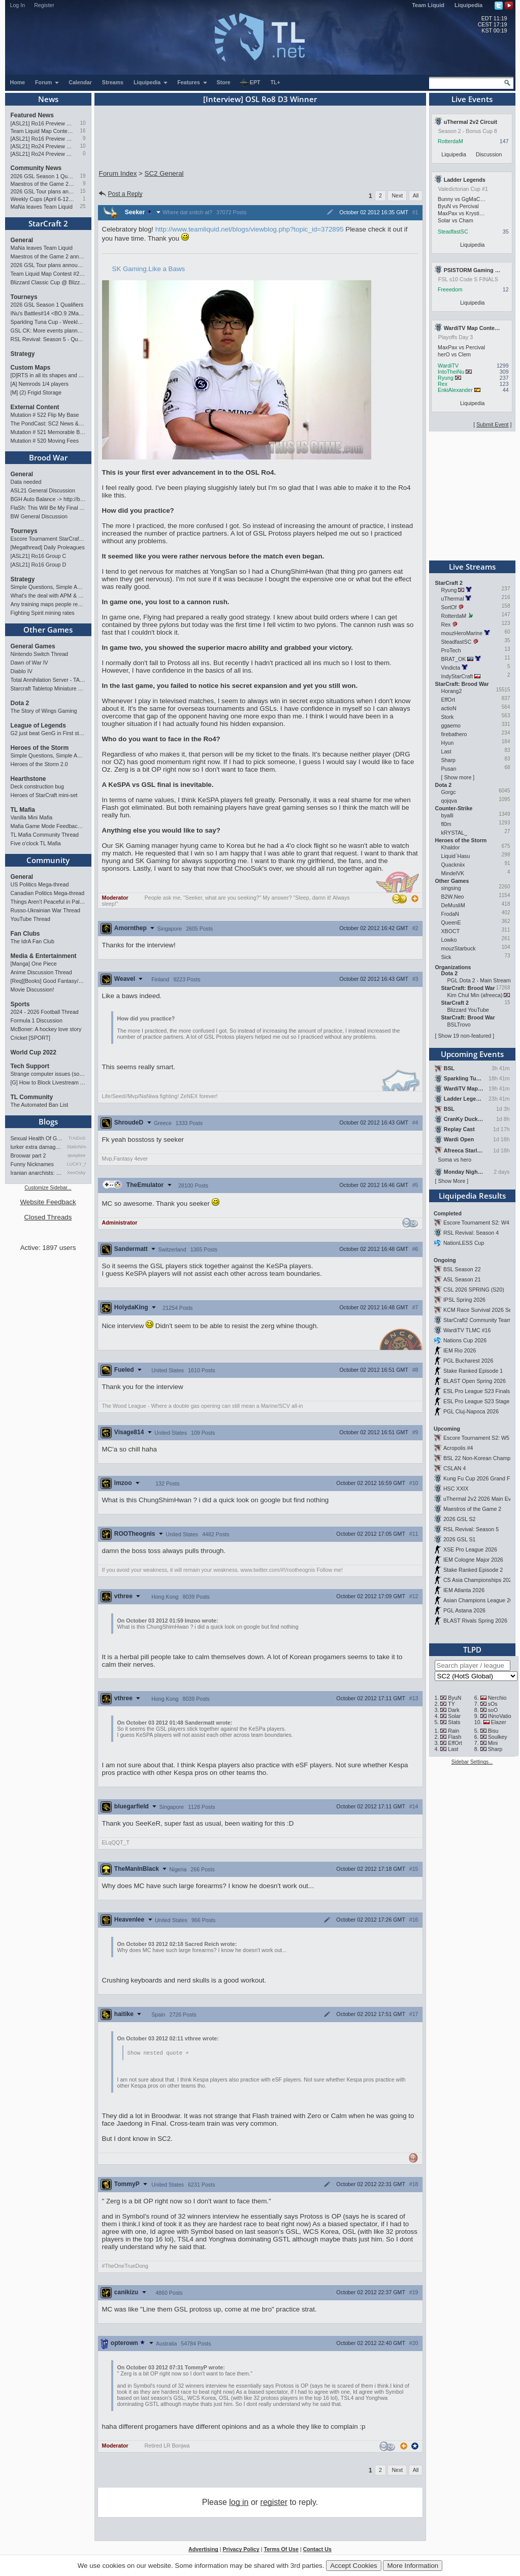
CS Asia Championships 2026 (479, 1580)
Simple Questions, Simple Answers (48, 587)
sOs (493, 1704)
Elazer (498, 1722)
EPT (250, 83)
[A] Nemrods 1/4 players (40, 384)
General (22, 240)
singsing (451, 888)
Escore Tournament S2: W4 (476, 1222)
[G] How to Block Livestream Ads (48, 1082)
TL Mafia (23, 809)
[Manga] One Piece (34, 964)
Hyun (447, 743)
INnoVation (501, 1716)
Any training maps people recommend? (48, 604)
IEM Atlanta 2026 (463, 1590)
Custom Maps (31, 367)
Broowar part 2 (28, 1155)
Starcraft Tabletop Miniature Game (48, 688)
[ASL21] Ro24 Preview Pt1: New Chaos (43, 154)
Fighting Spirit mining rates (43, 613)
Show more (457, 777)
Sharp (448, 760)
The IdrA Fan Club (32, 941)
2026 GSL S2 (459, 1519)
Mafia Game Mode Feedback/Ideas (48, 826)
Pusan (449, 769)
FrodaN (450, 914)
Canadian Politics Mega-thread (48, 893)
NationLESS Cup (463, 1243)
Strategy (23, 353)
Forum (47, 82)
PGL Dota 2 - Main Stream (479, 980)
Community (48, 860)
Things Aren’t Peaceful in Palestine (48, 902)
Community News (36, 168)
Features (192, 82)
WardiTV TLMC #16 (467, 1330)
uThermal (452, 599)
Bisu (493, 1731)
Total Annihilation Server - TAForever (48, 680)
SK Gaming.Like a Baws (148, 269)
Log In (17, 5)
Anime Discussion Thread (41, 972)
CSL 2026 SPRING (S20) (473, 1289)
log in (238, 2502)
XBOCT (450, 931)
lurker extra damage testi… (37, 1147)
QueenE (451, 922)
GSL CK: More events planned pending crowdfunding (48, 330)
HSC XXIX (456, 1488)
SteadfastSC (453, 231)
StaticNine (76, 1146)
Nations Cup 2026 (464, 1340)
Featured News (32, 115)
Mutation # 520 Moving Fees (45, 441)
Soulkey (497, 1737)
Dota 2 (20, 703)
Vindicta (451, 668)
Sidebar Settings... (472, 1762)
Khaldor (450, 847)
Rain (453, 1731)
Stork (447, 717)
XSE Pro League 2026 (470, 1549)
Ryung (445, 378)
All (416, 195)
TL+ (275, 82)
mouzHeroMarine (462, 633)
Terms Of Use (281, 2550)
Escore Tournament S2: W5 (476, 1438)
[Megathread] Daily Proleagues (48, 547)
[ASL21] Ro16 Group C (39, 556)
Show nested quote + (158, 2053)
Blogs (48, 1121)
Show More (451, 1181)
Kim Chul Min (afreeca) (475, 995)
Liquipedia (468, 5)
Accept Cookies (353, 2565)
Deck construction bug (37, 786)
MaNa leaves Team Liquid (42, 207)
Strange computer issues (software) (48, 1074)
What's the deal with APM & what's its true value (48, 595)
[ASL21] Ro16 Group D (39, 565)
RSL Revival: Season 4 (471, 1233)
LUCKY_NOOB (76, 1164)
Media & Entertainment (44, 956)
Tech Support (30, 1066)
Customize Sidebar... (47, 1188)
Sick (446, 957)
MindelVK (453, 873)
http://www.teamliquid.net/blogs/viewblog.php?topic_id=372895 (249, 229)
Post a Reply (120, 193)
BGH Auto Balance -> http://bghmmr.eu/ (48, 499)
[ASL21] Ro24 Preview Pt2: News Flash (43, 146)
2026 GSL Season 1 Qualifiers (43, 176)
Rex (442, 384)
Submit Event (492, 424)
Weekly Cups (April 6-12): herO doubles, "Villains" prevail (43, 199)
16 (82, 131)
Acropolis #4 (458, 1448)
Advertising (203, 2550)
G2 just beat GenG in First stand (48, 733)
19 (82, 176)
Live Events (472, 99)
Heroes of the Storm (40, 747)
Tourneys (24, 297)
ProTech (451, 650)
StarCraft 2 (48, 223)
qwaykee (77, 1155)
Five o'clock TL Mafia (36, 843)
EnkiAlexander (455, 390)
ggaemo (451, 725)
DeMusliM (453, 905)
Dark (454, 1710)
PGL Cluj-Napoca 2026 (471, 1411)
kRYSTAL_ (454, 833)
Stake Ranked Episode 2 (473, 1570)
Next (397, 195)
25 (82, 206)
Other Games (48, 629)
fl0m (446, 824)
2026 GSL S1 (459, 1539)
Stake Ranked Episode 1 (473, 1371)
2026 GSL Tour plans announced (43, 191)
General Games (33, 646)
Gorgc (448, 792)
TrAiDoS (77, 1138)
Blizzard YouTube (468, 1010)
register (274, 2502)
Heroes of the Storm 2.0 (39, 764)
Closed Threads (48, 1217)
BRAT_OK (453, 659)
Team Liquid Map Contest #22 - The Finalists (43, 131)
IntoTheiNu (451, 372)
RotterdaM (450, 141)
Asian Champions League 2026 (481, 1600)
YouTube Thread (30, 919)
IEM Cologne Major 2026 (473, 1560)
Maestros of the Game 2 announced (43, 184)
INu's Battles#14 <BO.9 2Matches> (48, 313)
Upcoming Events (472, 1054)
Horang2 (451, 691)
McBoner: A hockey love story (46, 1029)
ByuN (454, 1698)
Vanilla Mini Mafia (32, 817)
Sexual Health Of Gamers (37, 1138)
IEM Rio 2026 (459, 1350)
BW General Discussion (39, 516)
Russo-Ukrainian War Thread (45, 910)
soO (493, 1710)
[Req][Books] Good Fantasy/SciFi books (48, 981)
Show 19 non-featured (464, 1036)
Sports (20, 1004)
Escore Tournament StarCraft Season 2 (48, 539)
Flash (454, 1737)
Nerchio (497, 1698)
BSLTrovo (459, 1024)
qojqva (449, 801)
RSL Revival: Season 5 (471, 1529)
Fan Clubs (25, 933)
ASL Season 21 (462, 1279)
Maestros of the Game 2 (472, 1509)
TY (451, 1704)
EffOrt (448, 700)
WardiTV (448, 365)
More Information (412, 2565)
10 (82, 123)
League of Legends (38, 725)
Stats (454, 1722)
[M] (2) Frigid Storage (36, 392)
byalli (447, 815)
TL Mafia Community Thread (45, 835)
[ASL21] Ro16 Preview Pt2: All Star (43, 123)
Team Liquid (428, 5)
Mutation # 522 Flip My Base (45, 415)
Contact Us (317, 2550)
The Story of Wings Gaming (44, 711)
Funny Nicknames (32, 1164)
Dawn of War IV (29, 662)
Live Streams (472, 567)
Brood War (48, 457)
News (48, 99)
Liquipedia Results (472, 1196)
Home (17, 82)
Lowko (449, 940)
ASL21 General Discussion (43, 490)
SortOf (449, 607)
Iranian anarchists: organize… (37, 1173)
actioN (449, 708)
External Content (35, 407)
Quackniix (453, 865)
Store (224, 82)
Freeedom (450, 289)
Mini (493, 1743)
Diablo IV (21, 671)
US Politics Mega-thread (40, 884)
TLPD (472, 1649)
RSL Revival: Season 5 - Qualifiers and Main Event (48, 339)
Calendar (80, 82)
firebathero (454, 734)
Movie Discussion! (32, 989)
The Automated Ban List (40, 1105)
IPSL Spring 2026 (464, 1300)
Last (446, 751)
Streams (112, 82)
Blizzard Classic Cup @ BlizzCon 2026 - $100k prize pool (48, 282)
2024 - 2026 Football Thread (45, 1012)
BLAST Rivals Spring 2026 (475, 1620)
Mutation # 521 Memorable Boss (48, 432)
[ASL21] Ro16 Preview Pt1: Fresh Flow (43, 139)
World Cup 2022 (33, 1052)
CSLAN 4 (454, 1468)
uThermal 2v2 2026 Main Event (480, 1499)
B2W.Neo (452, 897)
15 (82, 191)
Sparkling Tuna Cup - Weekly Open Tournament (48, 322)
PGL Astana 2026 (464, 1610)
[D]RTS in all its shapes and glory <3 (48, 375)
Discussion (489, 154)
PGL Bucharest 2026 (468, 1361)
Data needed (26, 482)
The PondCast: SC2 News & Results (48, 423)
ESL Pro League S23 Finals (476, 1391)
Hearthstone (28, 778)
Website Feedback (48, 1202)
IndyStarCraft (457, 676)
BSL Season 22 (462, 1269)
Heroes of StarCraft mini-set (44, 795)
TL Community (32, 1097)
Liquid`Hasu (455, 856)
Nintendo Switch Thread (40, 654)
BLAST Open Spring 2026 (474, 1381)
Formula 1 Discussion (36, 1020)
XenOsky (76, 1172)
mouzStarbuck (458, 948)
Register (44, 5)
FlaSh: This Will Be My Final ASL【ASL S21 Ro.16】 (48, 508)
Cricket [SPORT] (31, 1038)
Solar (454, 1716)
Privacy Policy (240, 2550)
